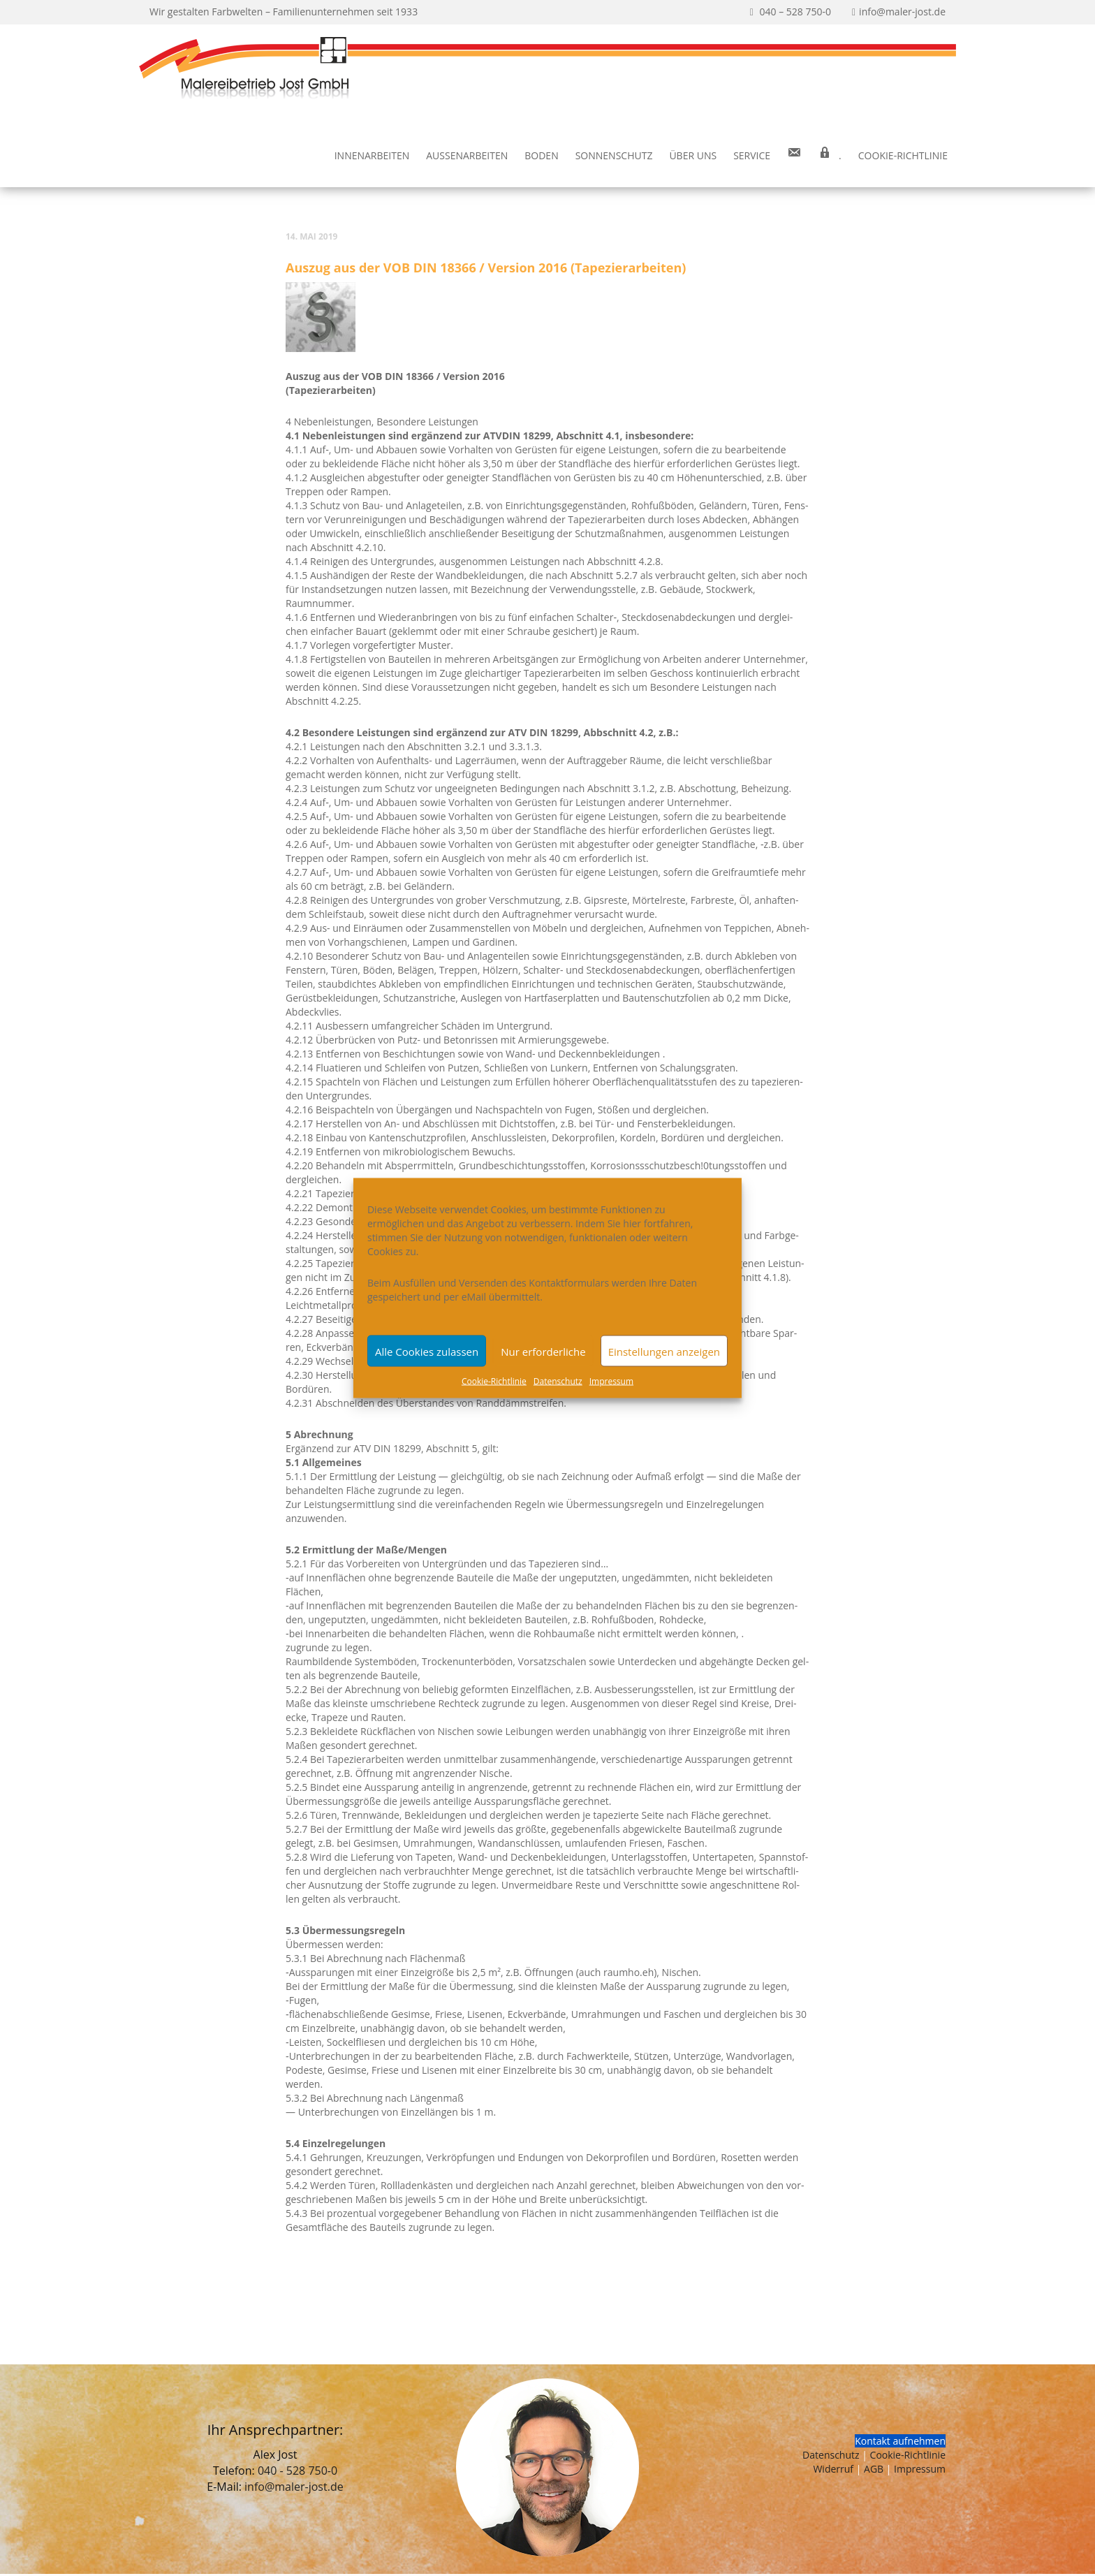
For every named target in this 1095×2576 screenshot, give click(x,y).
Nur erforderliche (543, 1351)
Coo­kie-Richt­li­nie (494, 1381)
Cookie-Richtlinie (908, 2454)
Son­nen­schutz (614, 155)
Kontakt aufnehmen (900, 2440)
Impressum (920, 2468)
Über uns (692, 155)
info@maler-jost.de (294, 2486)
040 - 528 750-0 (297, 2470)
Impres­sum (611, 1381)
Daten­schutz (558, 1381)
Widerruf (833, 2468)
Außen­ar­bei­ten (467, 155)
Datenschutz (830, 2454)
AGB (873, 2468)
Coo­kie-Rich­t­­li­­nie (903, 155)
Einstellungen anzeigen (664, 1351)
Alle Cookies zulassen (426, 1351)
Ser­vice (751, 155)
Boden (541, 155)
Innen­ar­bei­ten (372, 155)
